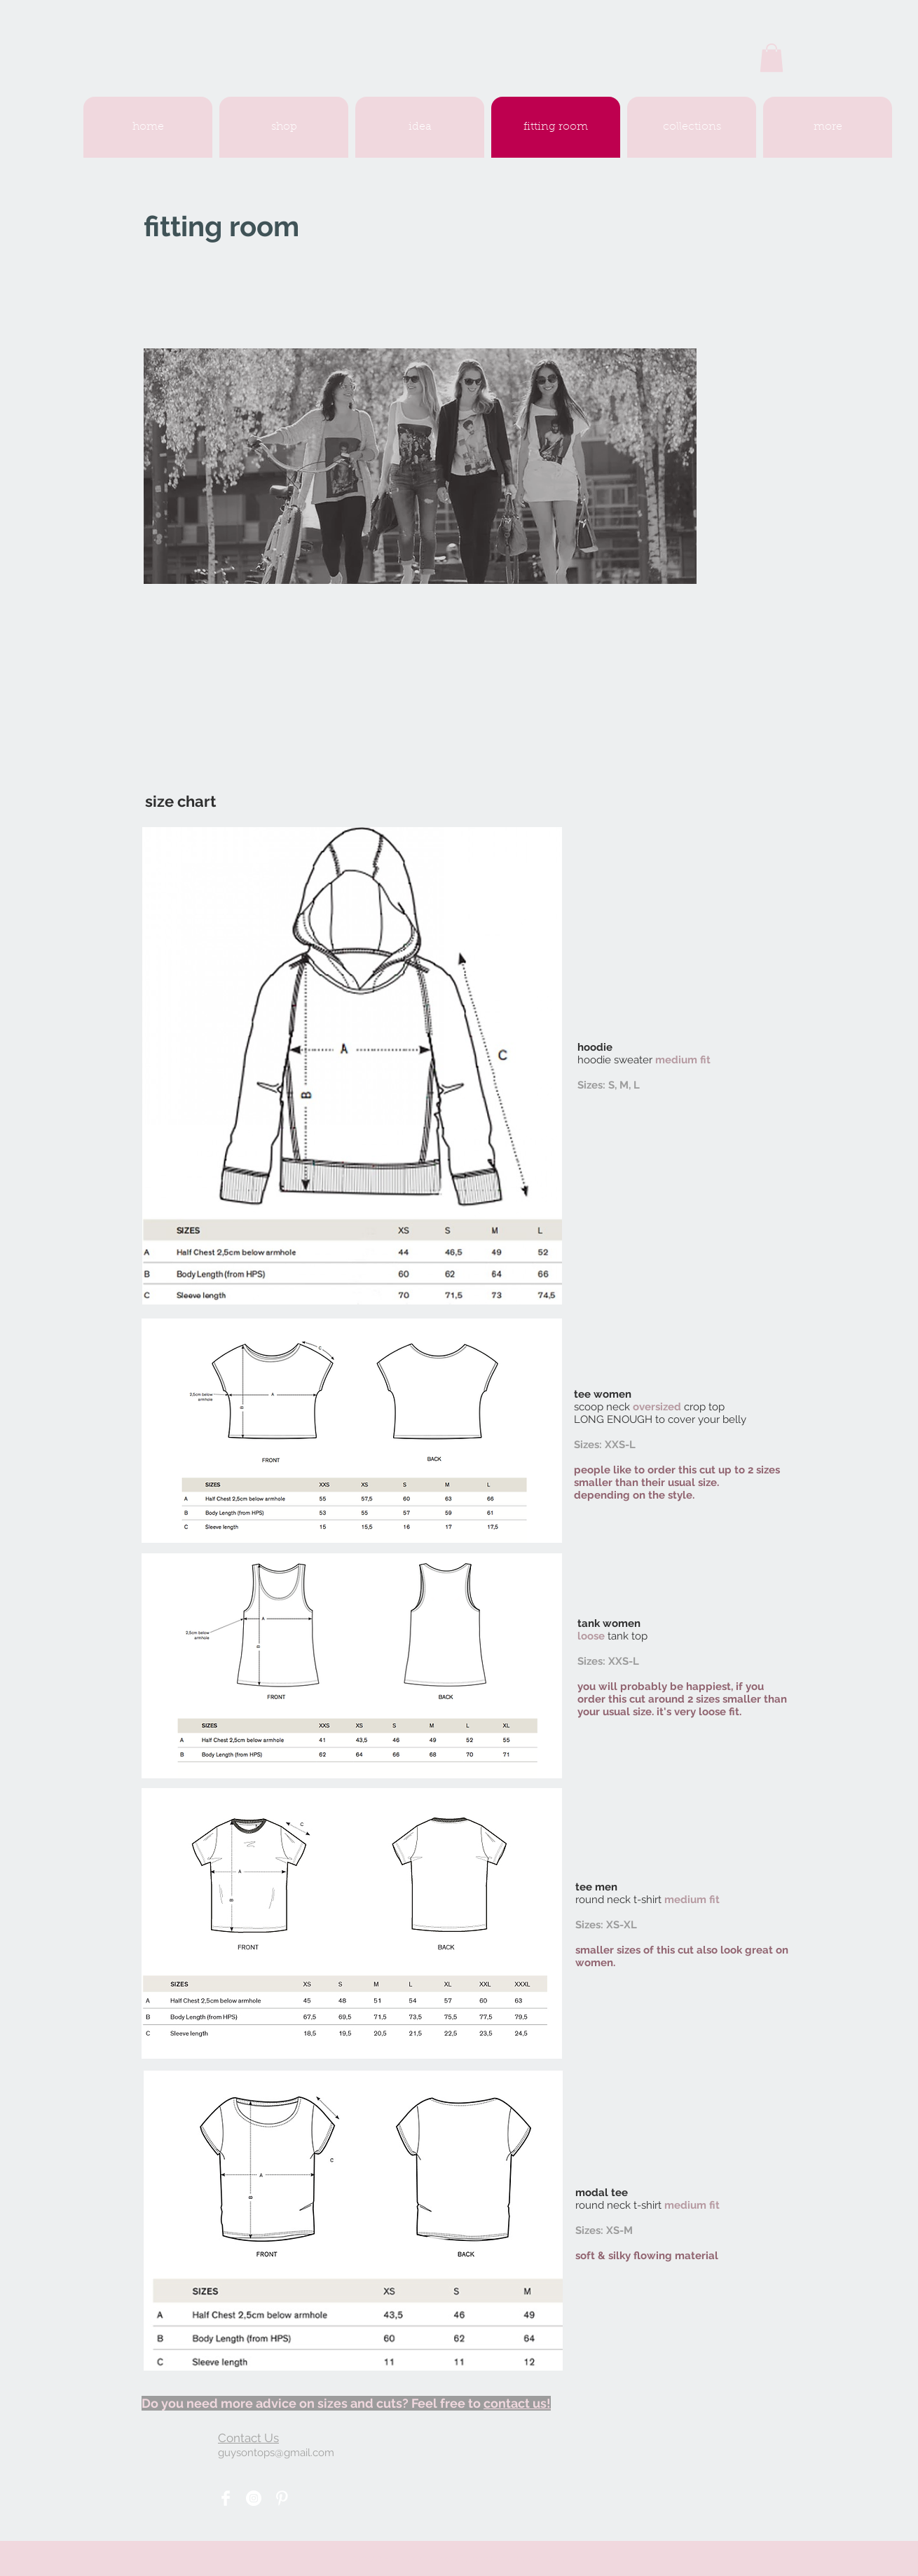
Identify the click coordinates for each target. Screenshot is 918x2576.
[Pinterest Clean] (281, 2498)
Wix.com (545, 2559)
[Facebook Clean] (225, 2498)
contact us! (517, 2403)
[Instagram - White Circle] (253, 2498)
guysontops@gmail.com (276, 2452)
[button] (771, 57)
